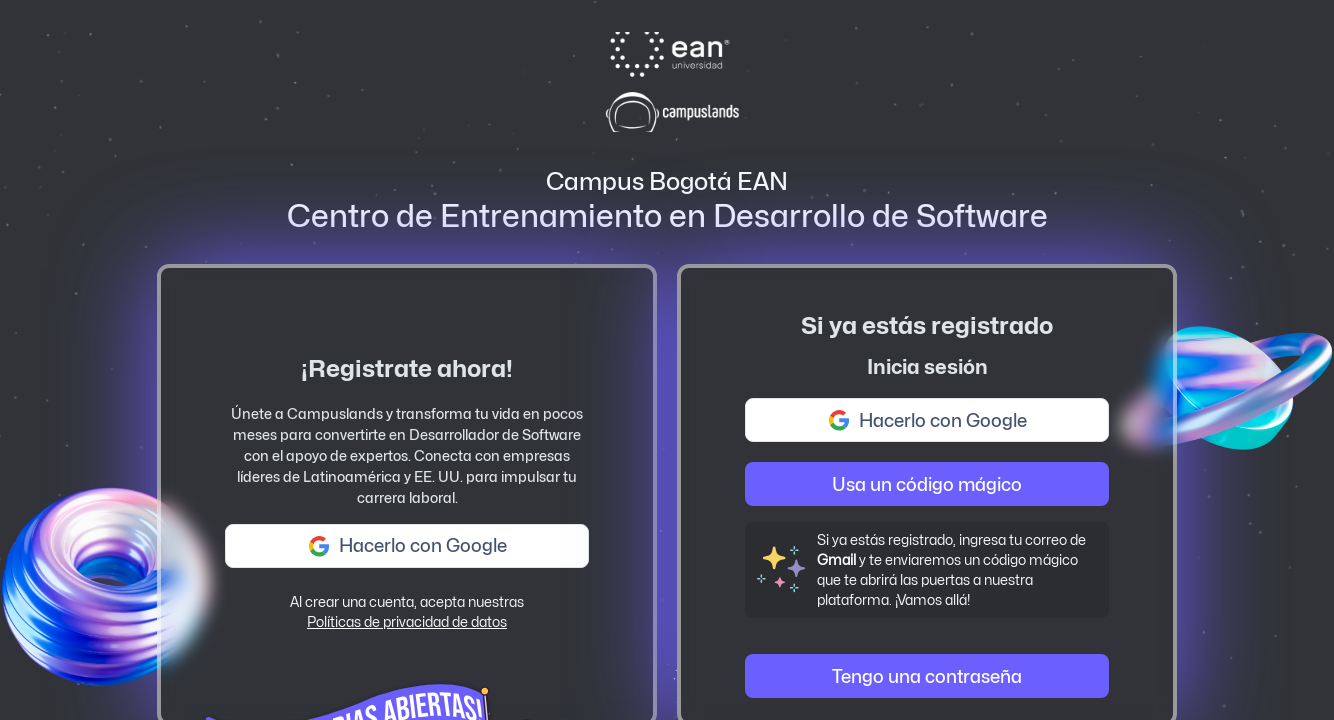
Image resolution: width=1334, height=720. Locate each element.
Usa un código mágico (927, 484)
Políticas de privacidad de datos (407, 621)
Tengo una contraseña (927, 676)
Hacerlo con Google (407, 546)
